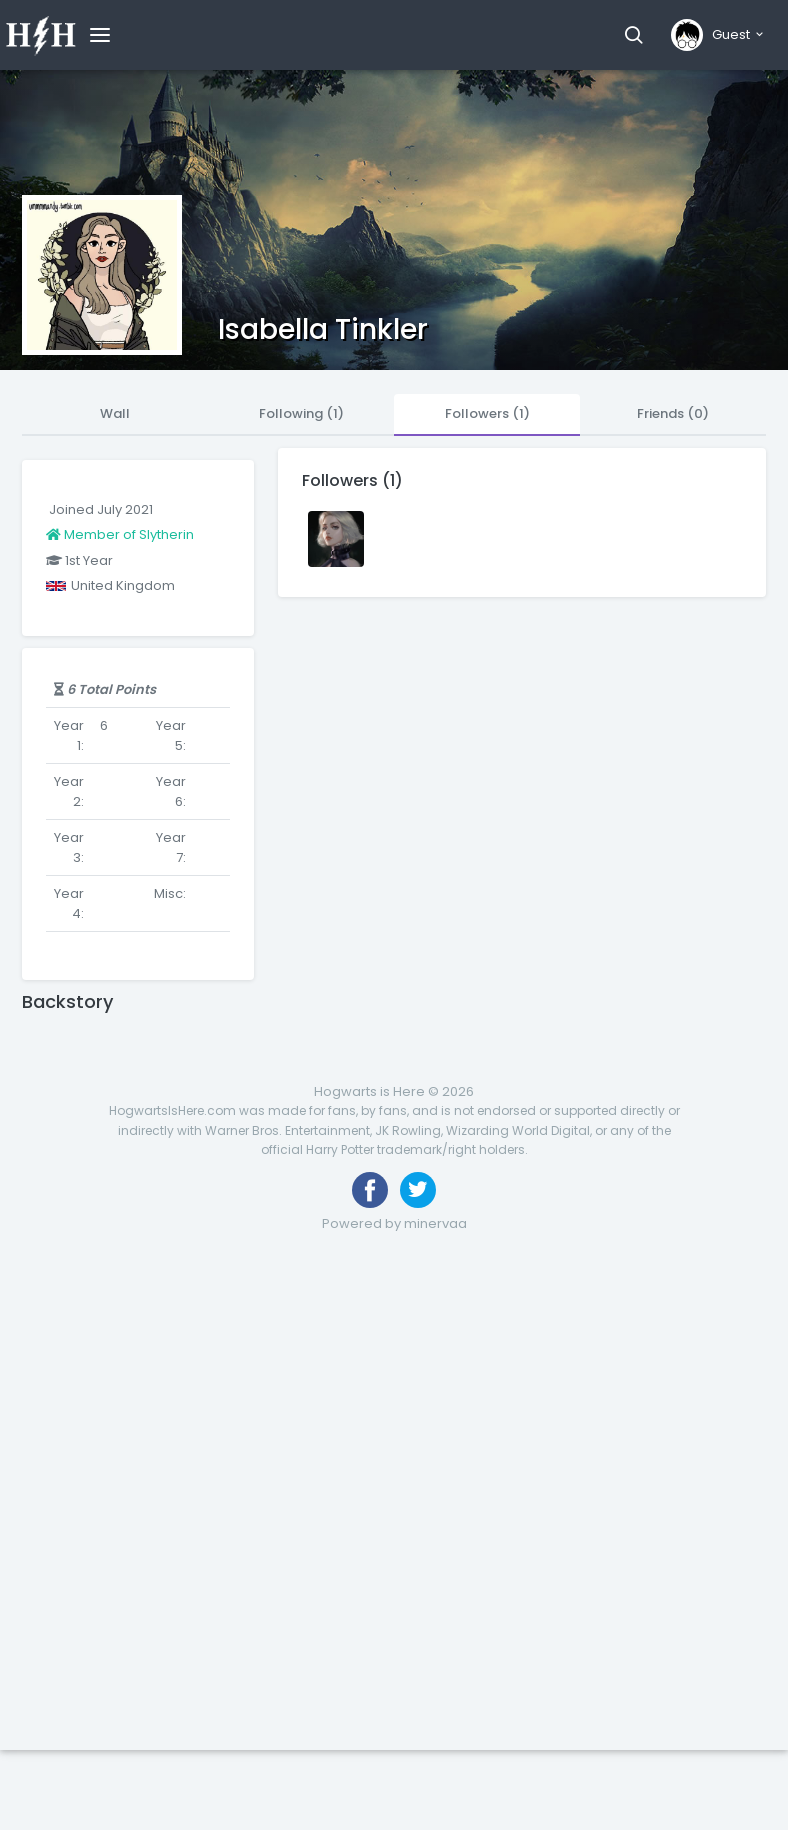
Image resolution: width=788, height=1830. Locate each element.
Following (301, 413)
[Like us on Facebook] (370, 1190)
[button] (633, 35)
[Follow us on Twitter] (418, 1190)
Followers (487, 413)
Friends (673, 413)
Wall (115, 413)
